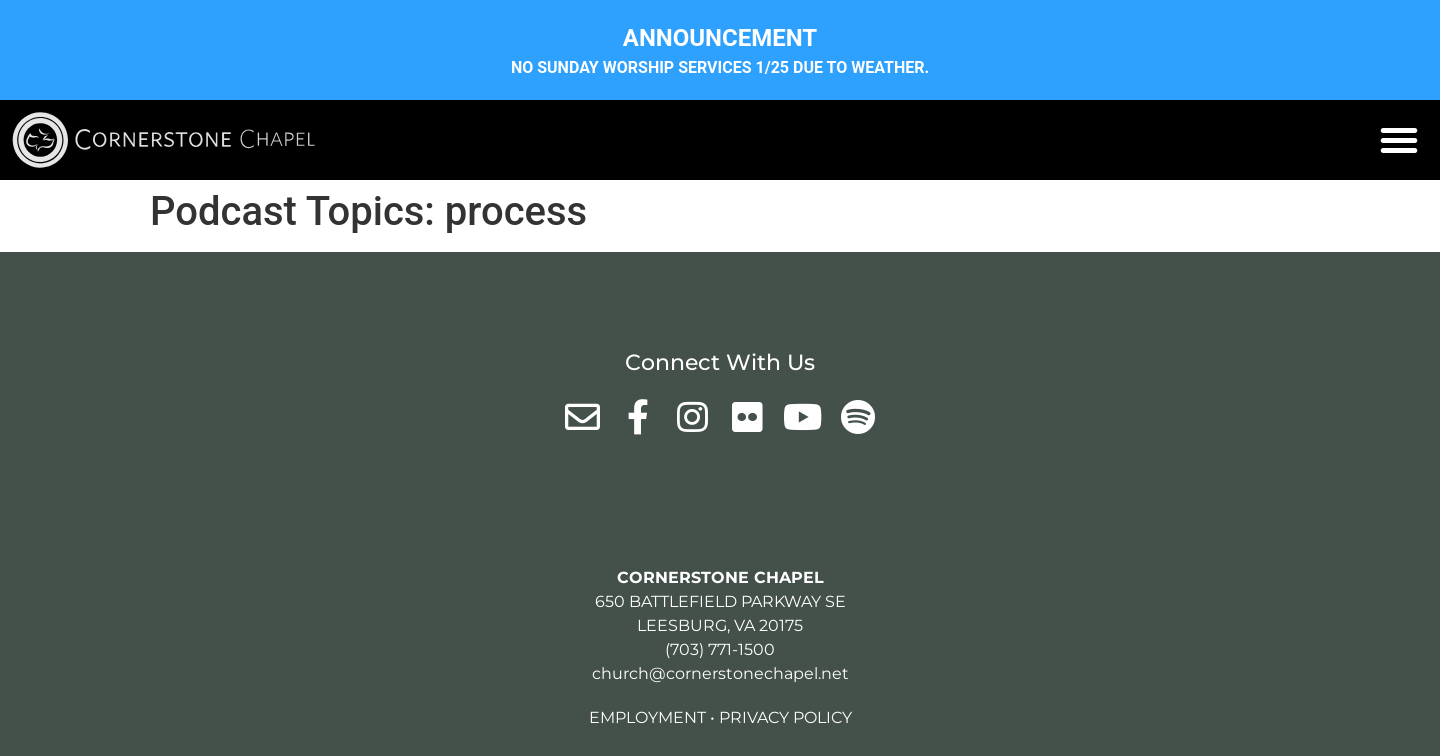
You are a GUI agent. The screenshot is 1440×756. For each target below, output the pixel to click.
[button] (1399, 140)
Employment (647, 717)
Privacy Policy (785, 717)
